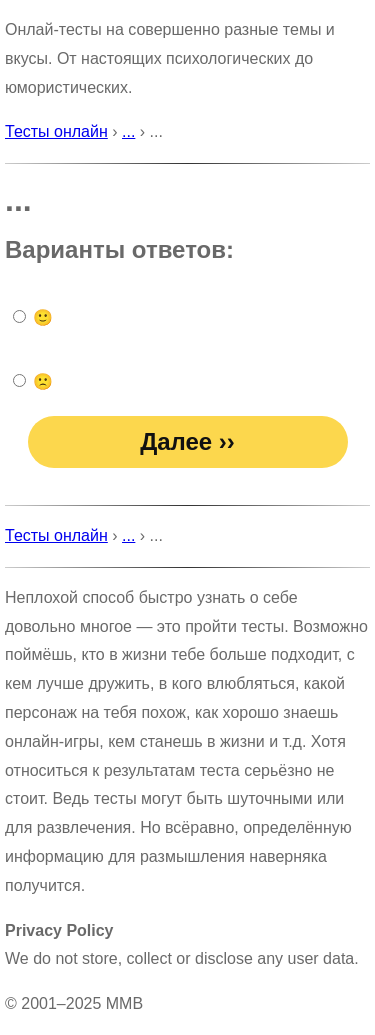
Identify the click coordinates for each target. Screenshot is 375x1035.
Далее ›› (187, 441)
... (128, 131)
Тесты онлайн (56, 131)
